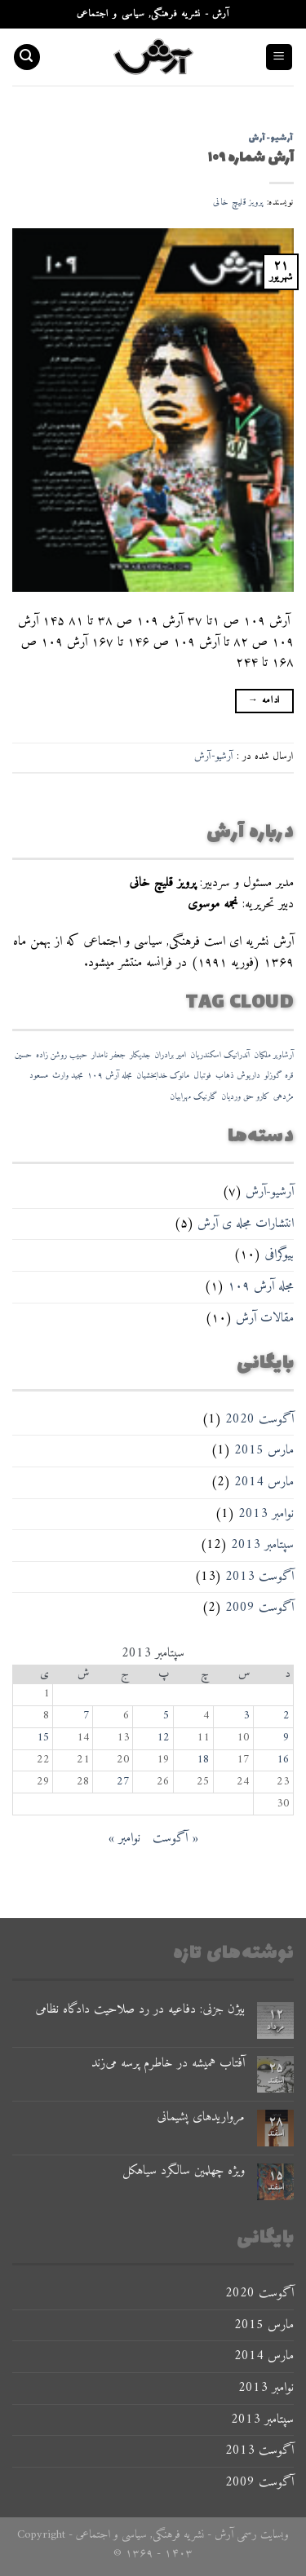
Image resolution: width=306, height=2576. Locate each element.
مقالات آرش (265, 1318)
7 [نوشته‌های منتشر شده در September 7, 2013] (86, 1715)
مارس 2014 (264, 1482)
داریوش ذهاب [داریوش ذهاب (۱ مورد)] (237, 1075)
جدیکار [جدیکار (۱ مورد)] (140, 1055)
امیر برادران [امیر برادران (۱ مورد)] (170, 1055)
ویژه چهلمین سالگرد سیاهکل (183, 2171)
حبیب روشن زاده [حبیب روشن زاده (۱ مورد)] (61, 1055)
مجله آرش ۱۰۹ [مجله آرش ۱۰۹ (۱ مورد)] (109, 1075)
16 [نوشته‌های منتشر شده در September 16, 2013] (283, 1759)
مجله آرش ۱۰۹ (261, 1286)
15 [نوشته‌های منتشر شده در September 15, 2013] (43, 1737)
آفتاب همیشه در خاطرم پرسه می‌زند (168, 2063)
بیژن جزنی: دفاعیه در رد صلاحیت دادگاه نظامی (140, 2010)
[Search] (27, 57)
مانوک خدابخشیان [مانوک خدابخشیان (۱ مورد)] (162, 1075)
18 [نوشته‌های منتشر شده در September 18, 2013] (203, 1759)
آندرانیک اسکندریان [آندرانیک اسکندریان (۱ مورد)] (220, 1055)
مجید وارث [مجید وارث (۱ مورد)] (67, 1075)
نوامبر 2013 (266, 1513)
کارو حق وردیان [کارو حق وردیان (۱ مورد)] (245, 1097)
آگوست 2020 (259, 1419)
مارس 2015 (264, 1450)
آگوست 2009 (259, 1607)
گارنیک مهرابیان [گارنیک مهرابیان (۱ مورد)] (193, 1097)
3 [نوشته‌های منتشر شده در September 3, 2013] (246, 1715)
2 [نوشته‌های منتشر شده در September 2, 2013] (286, 1715)
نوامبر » (124, 1838)
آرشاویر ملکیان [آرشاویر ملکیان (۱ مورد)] (274, 1055)
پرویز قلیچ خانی (238, 202)
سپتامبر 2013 (262, 1544)
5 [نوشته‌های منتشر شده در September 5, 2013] (166, 1715)
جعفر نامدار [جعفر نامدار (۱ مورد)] (108, 1055)
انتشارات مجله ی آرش (245, 1223)
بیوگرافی (279, 1254)
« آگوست (175, 1838)
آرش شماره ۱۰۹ (250, 158)
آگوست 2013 (259, 1576)
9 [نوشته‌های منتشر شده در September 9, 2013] (286, 1737)
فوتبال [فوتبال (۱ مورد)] (202, 1075)
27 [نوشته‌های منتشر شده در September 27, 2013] (123, 1781)
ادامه (264, 700)
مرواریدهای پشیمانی (201, 2117)
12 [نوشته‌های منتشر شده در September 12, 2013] (163, 1737)
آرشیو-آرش (270, 1191)
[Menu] (279, 57)
